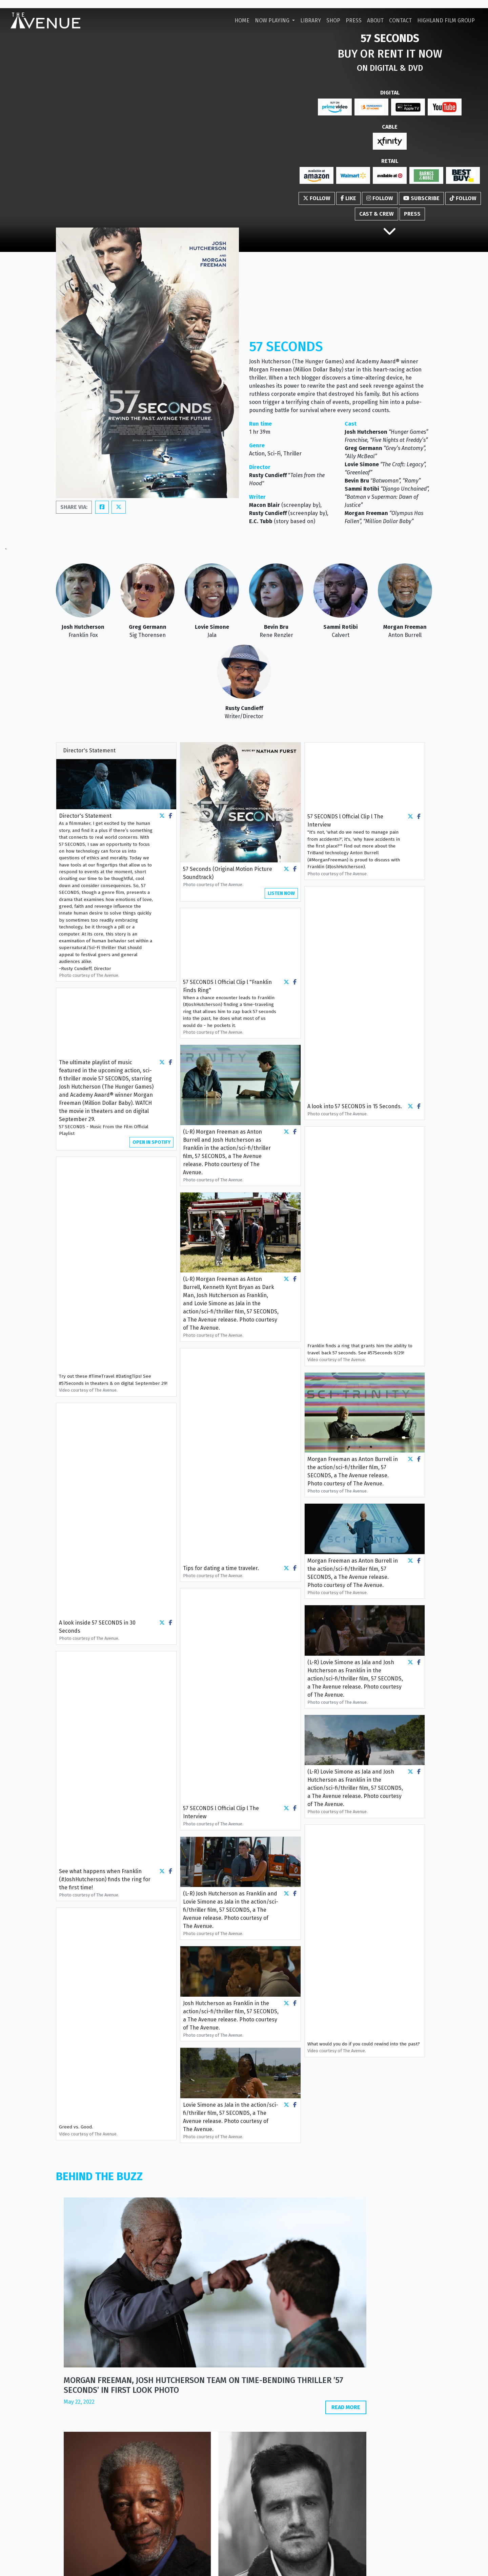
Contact (400, 20)
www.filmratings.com (277, 2425)
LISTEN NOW (281, 893)
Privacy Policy (201, 2567)
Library (310, 20)
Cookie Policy (236, 2567)
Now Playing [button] (273, 20)
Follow (316, 198)
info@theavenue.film (372, 2525)
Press (354, 20)
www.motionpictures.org (281, 2416)
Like (348, 198)
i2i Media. (421, 2567)
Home (242, 20)
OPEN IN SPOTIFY (151, 1142)
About (375, 20)
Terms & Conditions (278, 2567)
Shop (333, 20)
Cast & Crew (376, 214)
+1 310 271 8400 (381, 2532)
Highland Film (446, 20)
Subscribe (421, 198)
